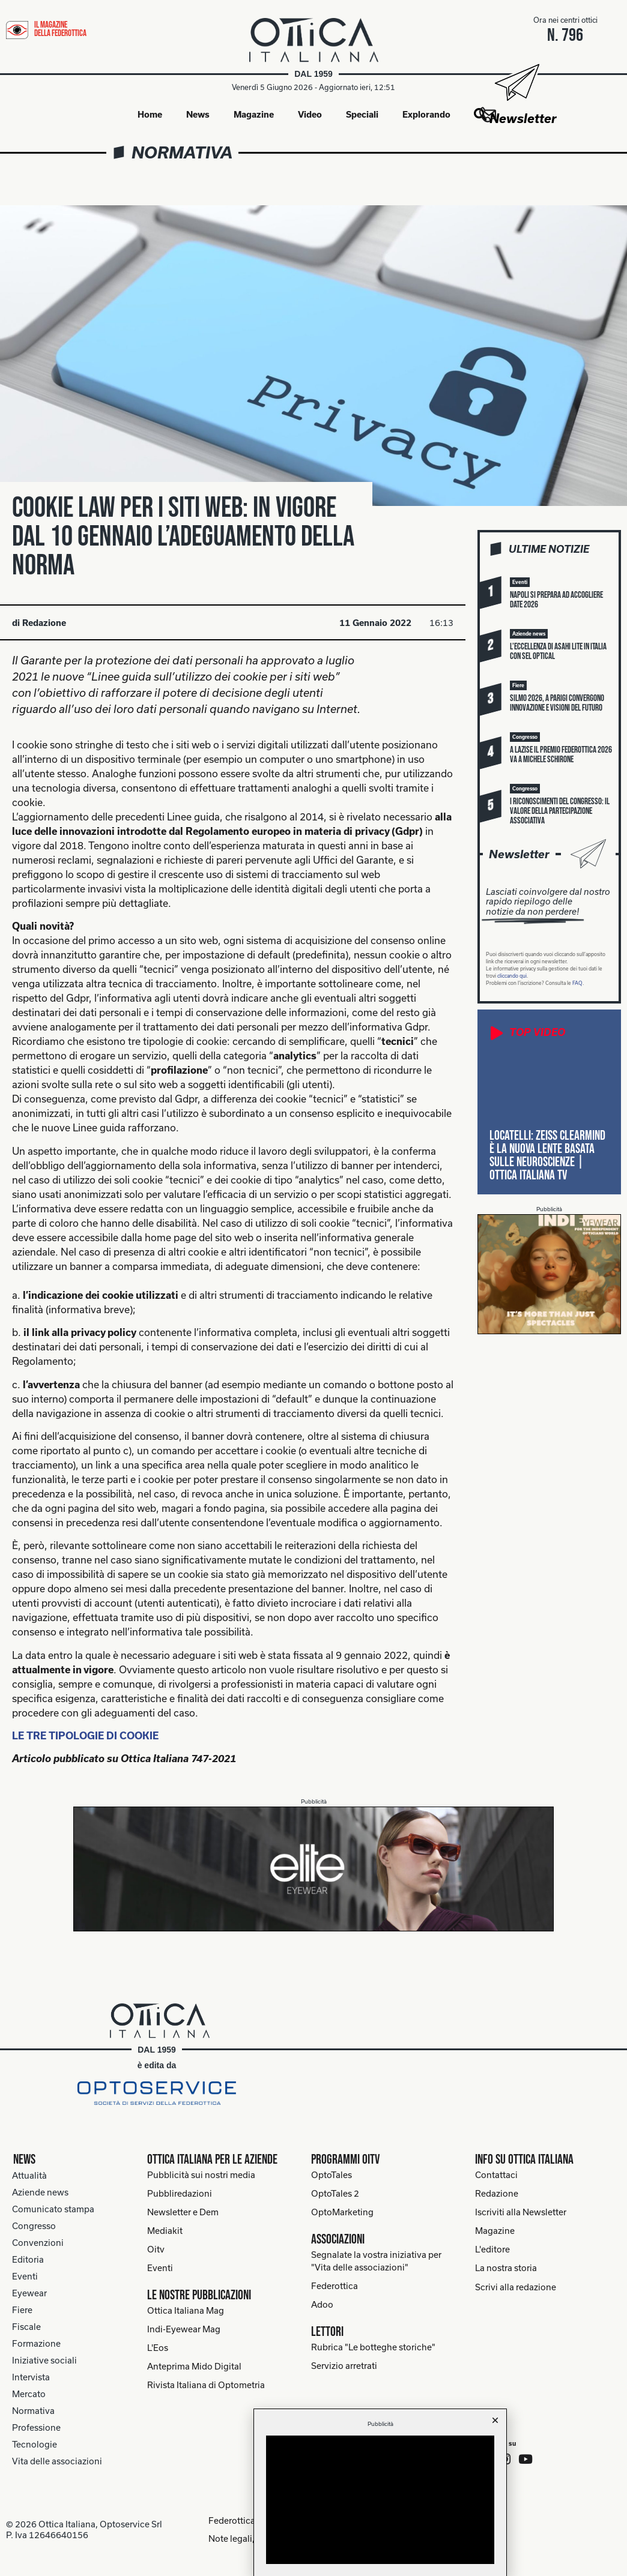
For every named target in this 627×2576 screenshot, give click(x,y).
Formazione (36, 2344)
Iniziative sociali (44, 2361)
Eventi (25, 2277)
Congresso (34, 2226)
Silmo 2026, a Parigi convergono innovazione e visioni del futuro (557, 703)
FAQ (577, 984)
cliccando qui (512, 977)
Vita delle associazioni (57, 2462)
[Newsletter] (516, 82)
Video (310, 114)
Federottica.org (233, 2520)
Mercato (29, 2394)
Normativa (182, 152)
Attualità (29, 2176)
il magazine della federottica (60, 29)
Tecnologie (34, 2445)
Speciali (362, 114)
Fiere (22, 2310)
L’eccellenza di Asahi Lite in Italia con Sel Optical (558, 652)
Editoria (28, 2260)
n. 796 (566, 35)
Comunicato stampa (53, 2209)
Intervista (31, 2378)
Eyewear (29, 2294)
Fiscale (26, 2327)
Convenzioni (38, 2243)
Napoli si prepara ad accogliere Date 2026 (556, 600)
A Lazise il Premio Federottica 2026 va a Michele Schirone (561, 755)
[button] (520, 583)
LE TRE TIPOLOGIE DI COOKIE (85, 1736)
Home (150, 114)
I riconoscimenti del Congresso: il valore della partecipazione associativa (560, 811)
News (198, 114)
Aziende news (40, 2193)
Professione (36, 2428)
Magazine (254, 114)
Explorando (426, 114)
